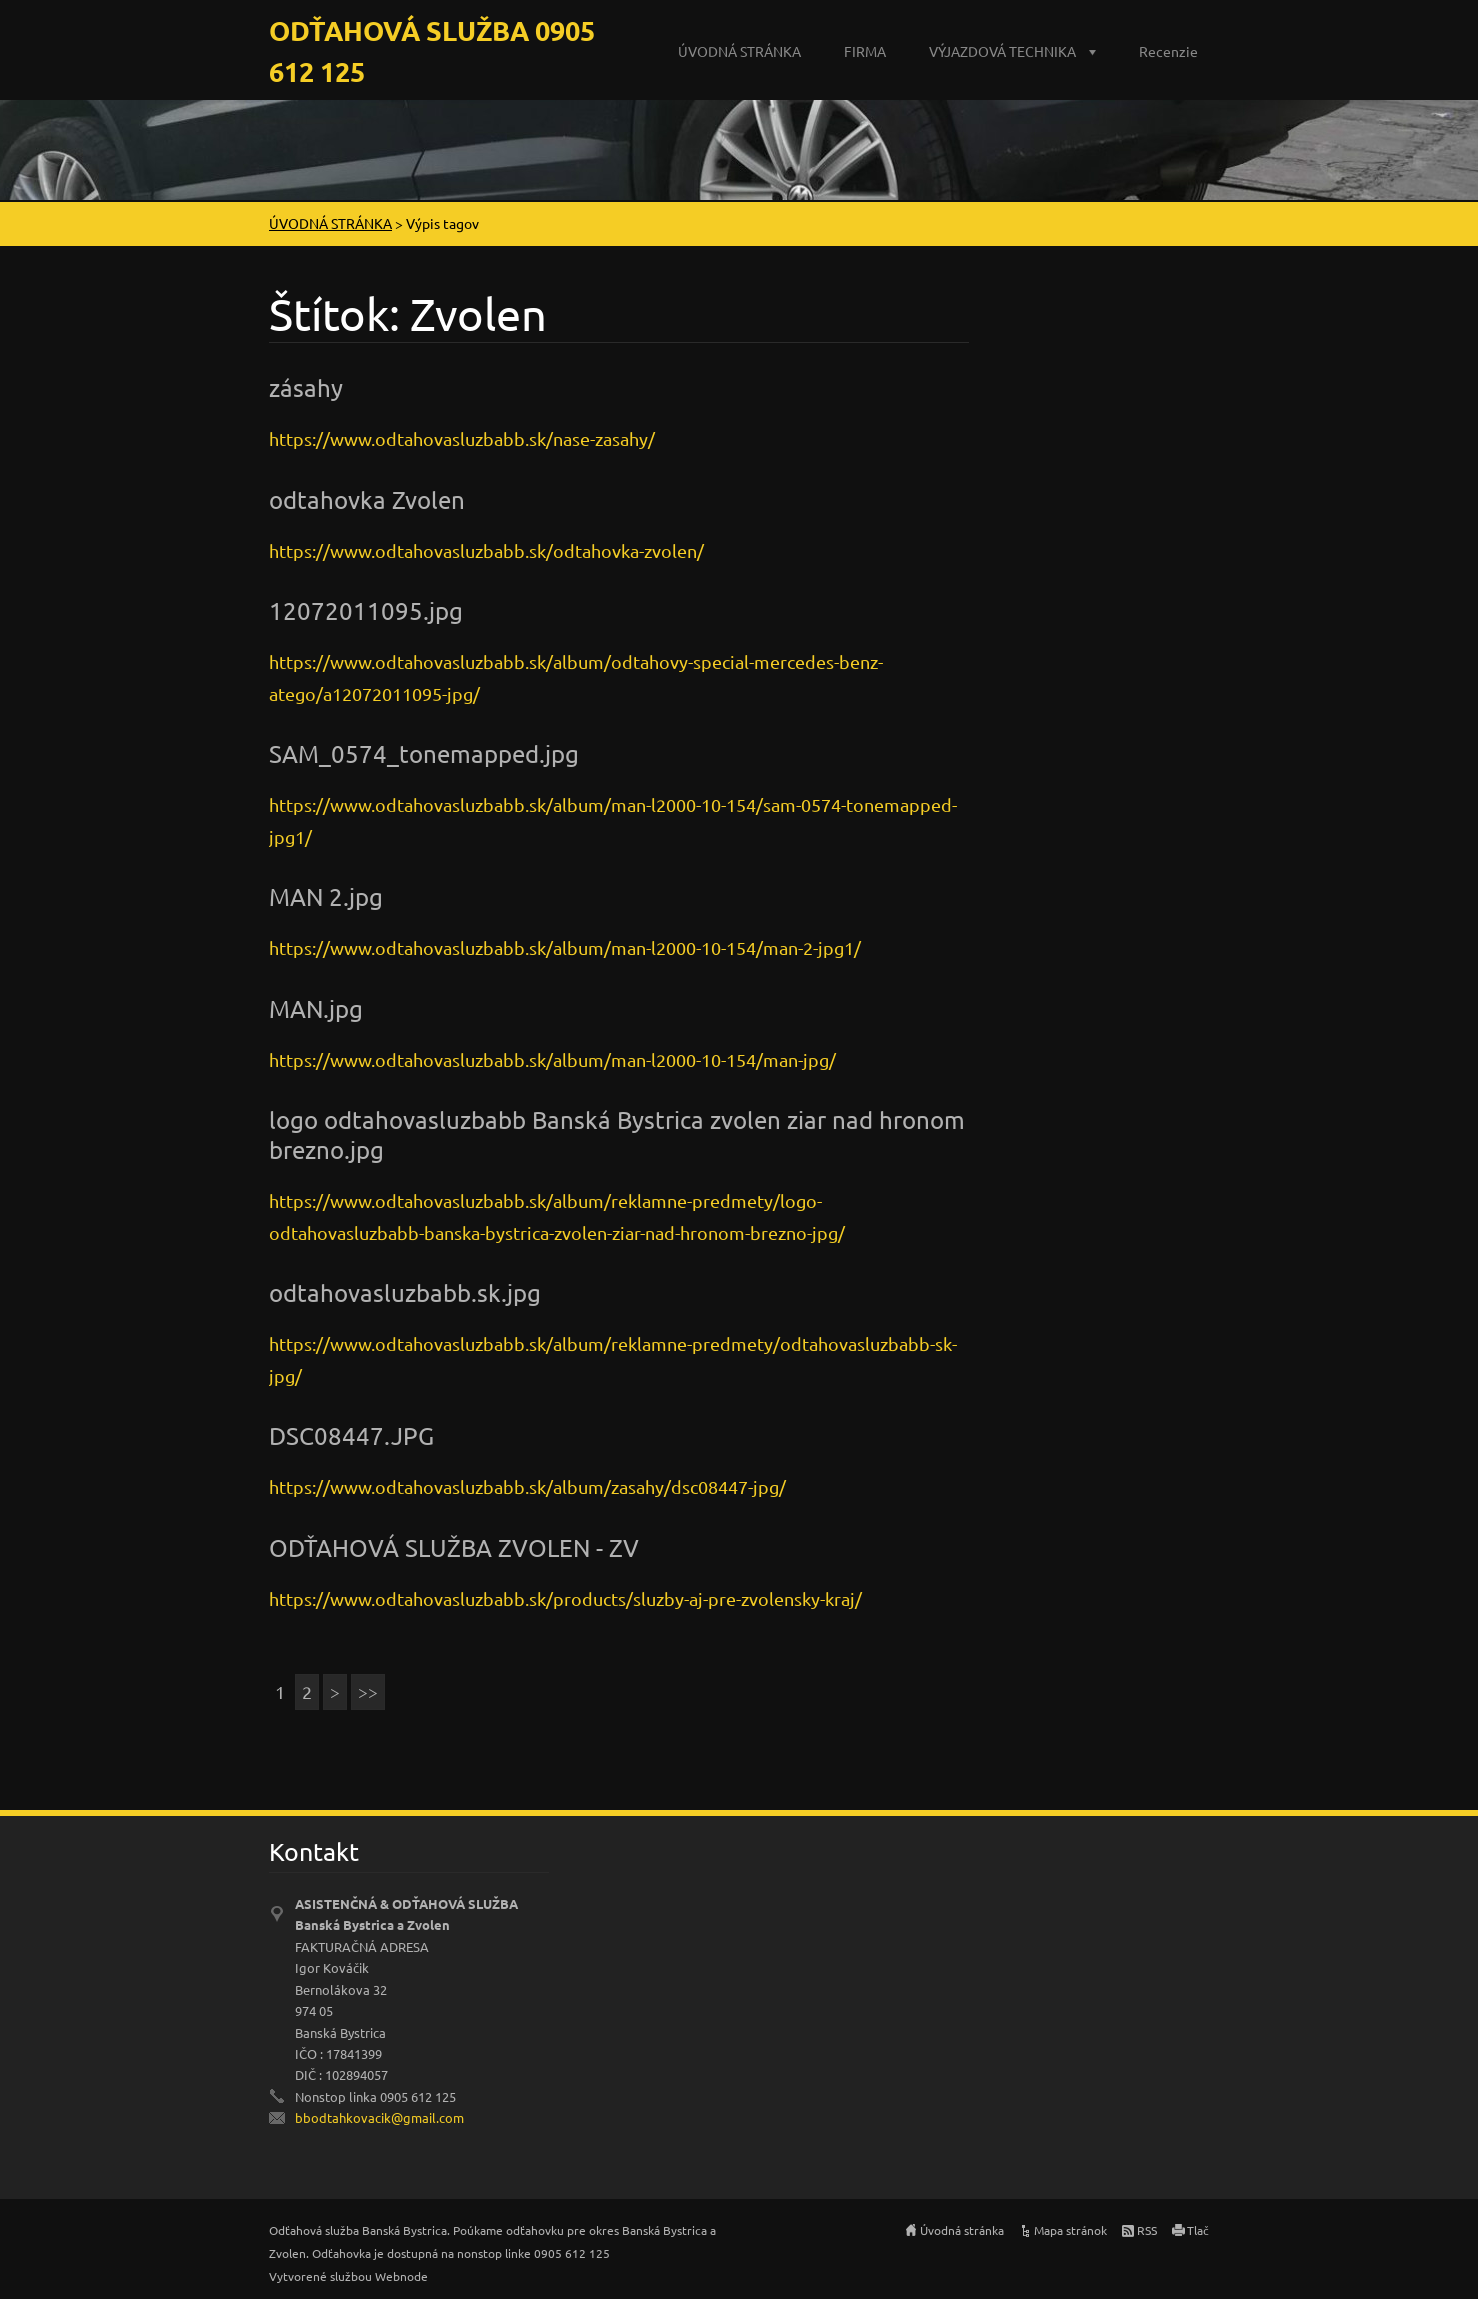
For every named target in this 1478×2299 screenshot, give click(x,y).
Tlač (1198, 2230)
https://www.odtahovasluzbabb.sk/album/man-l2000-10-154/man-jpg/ (552, 1059)
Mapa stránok (1070, 2230)
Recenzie (1168, 51)
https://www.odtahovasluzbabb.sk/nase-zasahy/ (462, 438)
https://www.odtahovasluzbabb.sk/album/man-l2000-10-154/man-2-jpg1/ (565, 947)
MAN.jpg (316, 1008)
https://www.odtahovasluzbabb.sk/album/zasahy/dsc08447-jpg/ (527, 1486)
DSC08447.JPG (351, 1435)
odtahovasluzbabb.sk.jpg (405, 1292)
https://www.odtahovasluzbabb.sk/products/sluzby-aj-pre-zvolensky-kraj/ (565, 1598)
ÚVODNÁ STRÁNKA (739, 51)
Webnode (401, 2276)
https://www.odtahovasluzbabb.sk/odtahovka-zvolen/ (486, 550)
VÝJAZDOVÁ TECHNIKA (1002, 51)
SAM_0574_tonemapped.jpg (424, 753)
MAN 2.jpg (326, 896)
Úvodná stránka (962, 2230)
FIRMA (865, 51)
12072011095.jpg (366, 610)
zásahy (306, 387)
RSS (1147, 2230)
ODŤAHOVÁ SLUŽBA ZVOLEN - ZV (454, 1547)
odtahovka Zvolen (367, 499)
